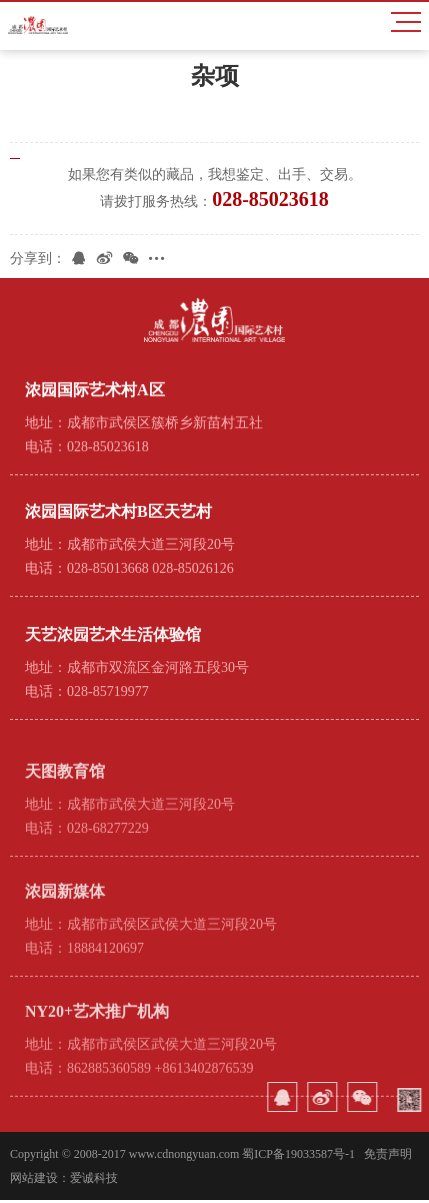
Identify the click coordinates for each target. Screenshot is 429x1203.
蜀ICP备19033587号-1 (298, 1157)
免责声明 (388, 1157)
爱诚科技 (94, 1181)
